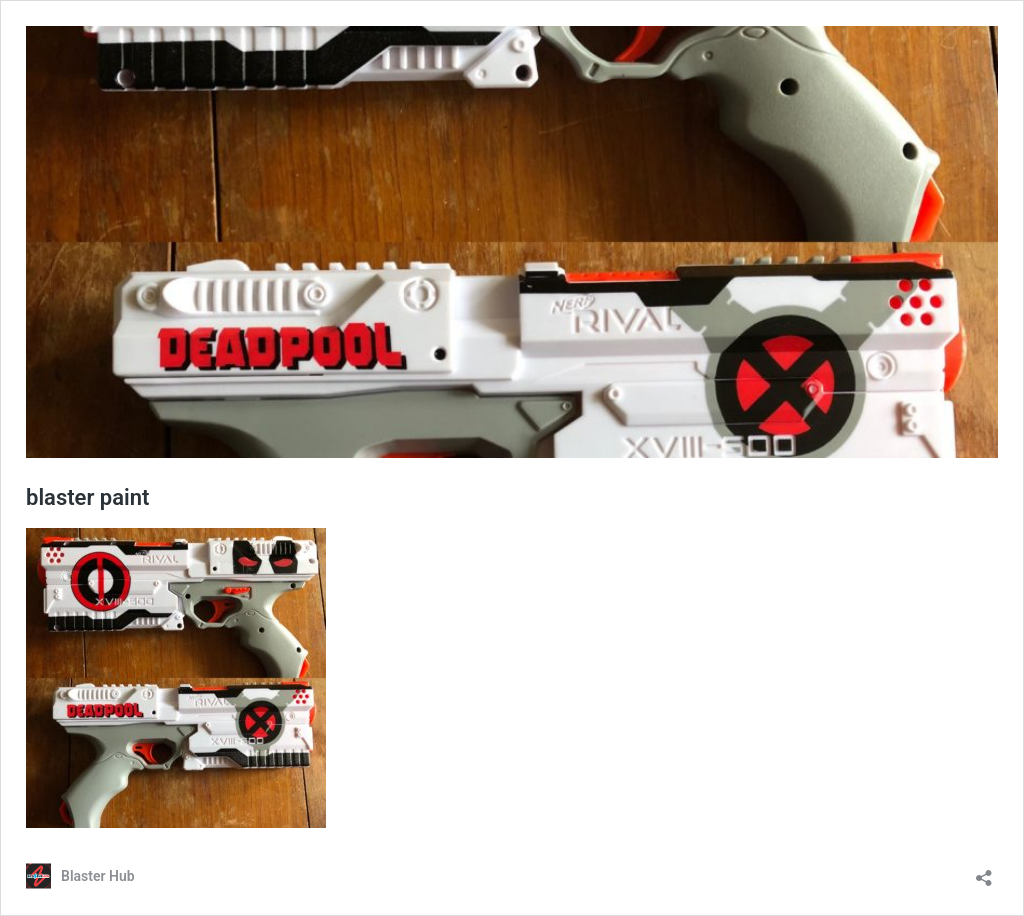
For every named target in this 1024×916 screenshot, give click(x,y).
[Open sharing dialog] (984, 871)
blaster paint (87, 497)
